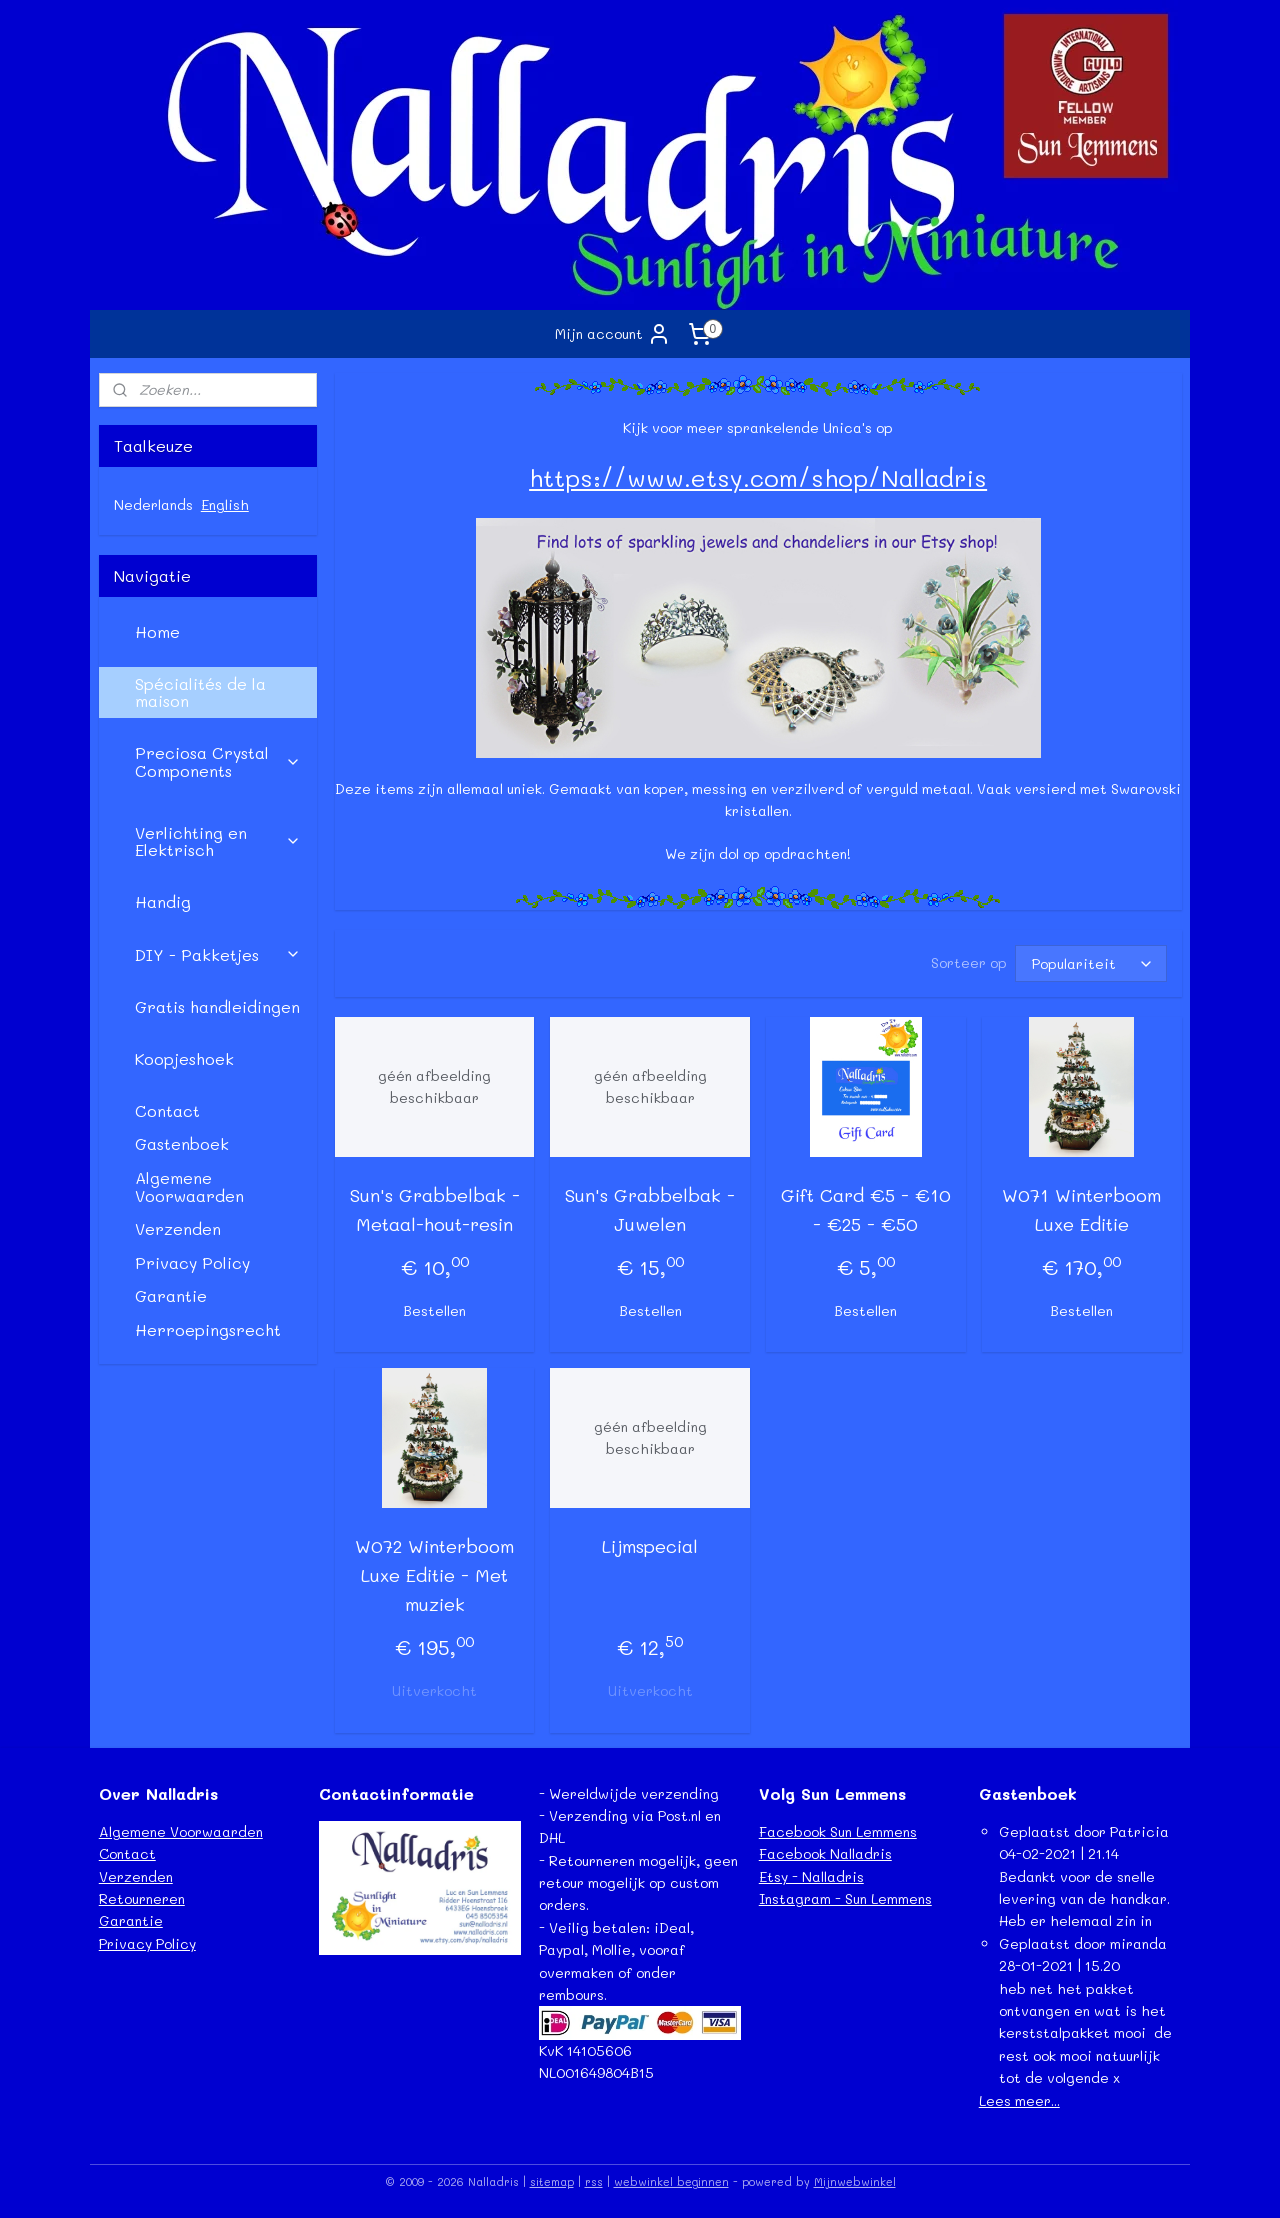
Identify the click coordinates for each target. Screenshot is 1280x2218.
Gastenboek (182, 1143)
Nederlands (153, 504)
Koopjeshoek (184, 1058)
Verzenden (178, 1228)
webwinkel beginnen (671, 2181)
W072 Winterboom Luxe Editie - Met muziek (434, 1575)
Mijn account (613, 334)
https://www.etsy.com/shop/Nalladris (758, 477)
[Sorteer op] (1090, 963)
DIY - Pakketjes (218, 954)
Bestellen (434, 1310)
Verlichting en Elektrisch (218, 841)
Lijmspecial (650, 1546)
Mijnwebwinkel (855, 2181)
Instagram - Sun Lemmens (845, 1898)
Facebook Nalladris (825, 1853)
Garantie (171, 1295)
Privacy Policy (192, 1262)
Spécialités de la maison (200, 692)
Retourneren (142, 1898)
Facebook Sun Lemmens (838, 1831)
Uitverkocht (434, 1690)
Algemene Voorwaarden (189, 1186)
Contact (167, 1110)
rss (594, 2181)
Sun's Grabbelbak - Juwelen (650, 1209)
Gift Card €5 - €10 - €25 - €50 (866, 1209)
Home (157, 631)
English (225, 504)
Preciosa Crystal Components (218, 761)
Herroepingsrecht (208, 1329)
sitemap (552, 2181)
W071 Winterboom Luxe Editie (1081, 1209)
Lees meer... (1019, 2100)
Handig (163, 901)
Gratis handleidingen (217, 1006)
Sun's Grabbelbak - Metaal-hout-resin (434, 1209)
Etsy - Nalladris (811, 1876)
